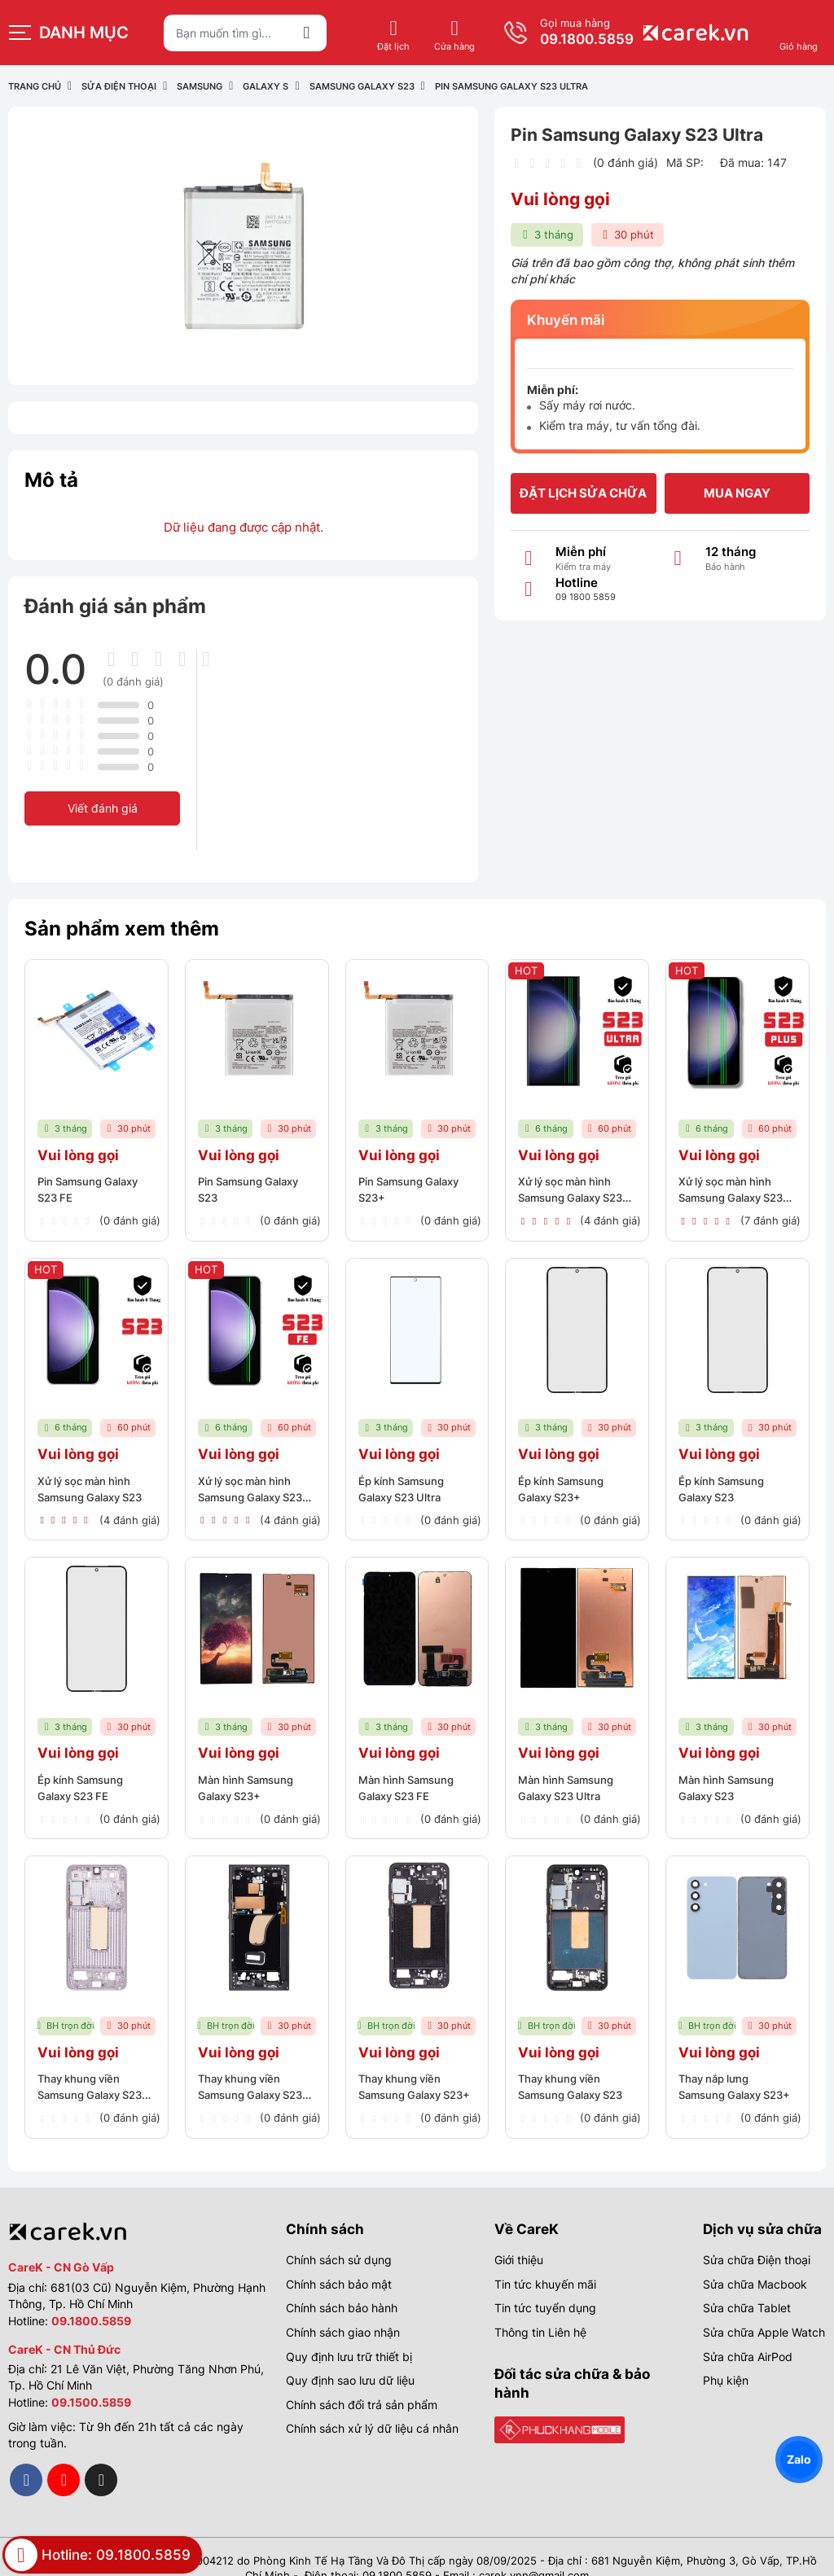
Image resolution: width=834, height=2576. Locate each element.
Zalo (799, 2459)
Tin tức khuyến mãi (545, 2261)
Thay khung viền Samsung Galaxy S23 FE (95, 2071)
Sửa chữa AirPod (747, 2333)
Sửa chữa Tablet (747, 2285)
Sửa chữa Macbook (755, 2261)
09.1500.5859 (91, 2379)
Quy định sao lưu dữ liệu (350, 2357)
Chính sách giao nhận (343, 2309)
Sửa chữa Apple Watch (764, 2309)
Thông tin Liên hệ (540, 2309)
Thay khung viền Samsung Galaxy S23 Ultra (256, 2071)
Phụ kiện (725, 2357)
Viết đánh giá (103, 808)
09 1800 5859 (585, 596)
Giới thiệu (518, 2237)
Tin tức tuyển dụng (545, 2285)
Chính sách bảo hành (341, 2285)
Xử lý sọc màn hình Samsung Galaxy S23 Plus (736, 1191)
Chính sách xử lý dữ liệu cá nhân (372, 2405)
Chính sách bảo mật (339, 2261)
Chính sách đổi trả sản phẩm (361, 2382)
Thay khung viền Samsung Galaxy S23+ (403, 2071)
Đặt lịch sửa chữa (583, 493)
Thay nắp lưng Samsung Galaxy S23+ (723, 2071)
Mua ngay (737, 493)
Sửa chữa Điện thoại (756, 2237)
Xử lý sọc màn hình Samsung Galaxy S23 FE (256, 1484)
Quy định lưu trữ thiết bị (349, 2333)
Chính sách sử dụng (339, 2237)
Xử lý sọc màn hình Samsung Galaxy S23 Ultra (576, 1191)
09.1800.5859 (771, 39)
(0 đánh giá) (625, 162)
